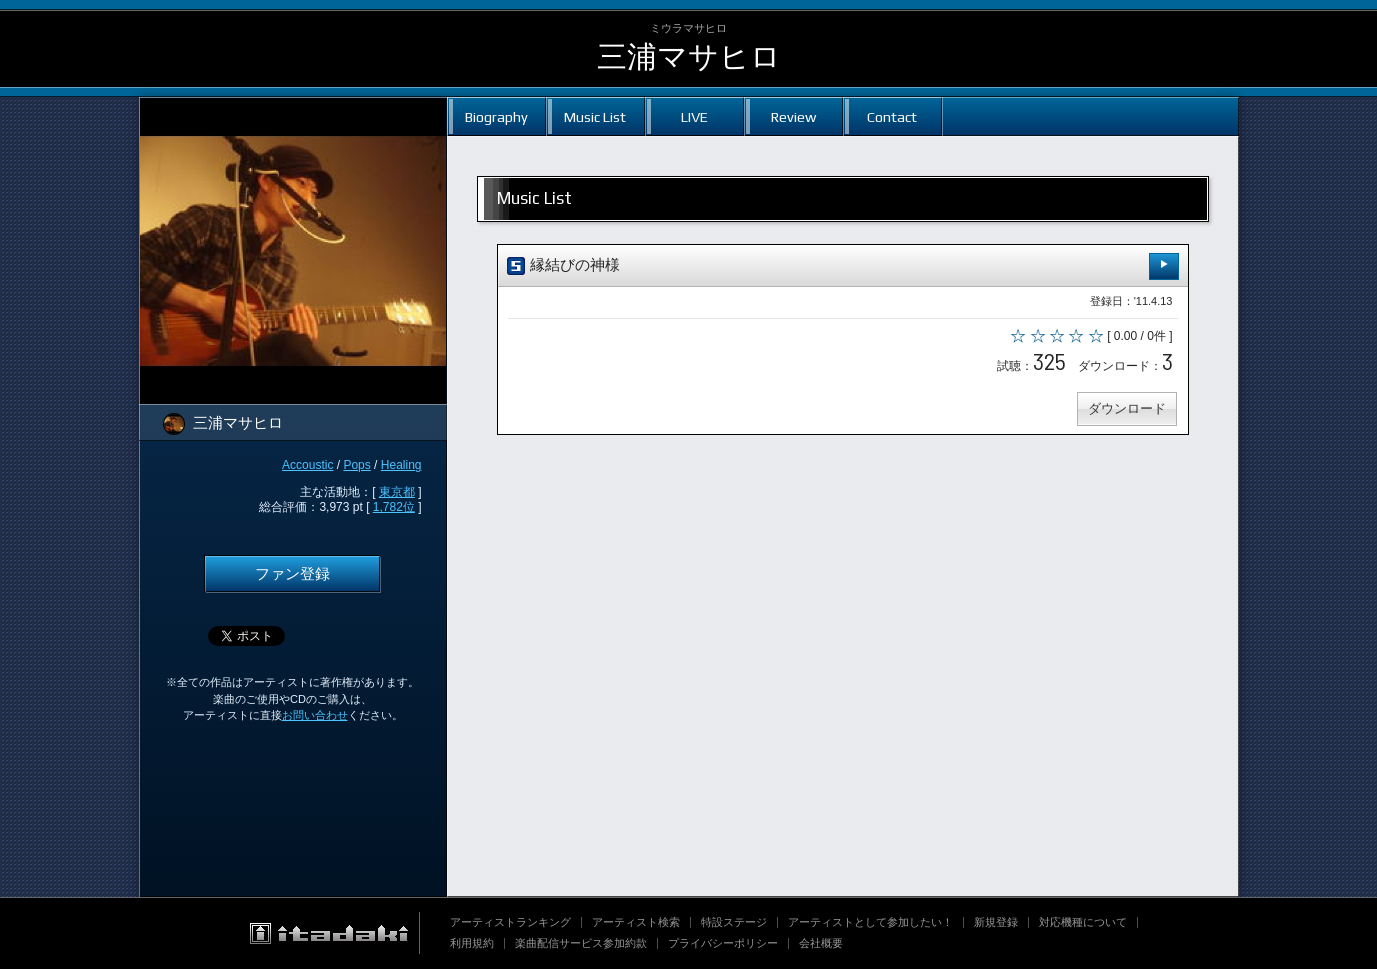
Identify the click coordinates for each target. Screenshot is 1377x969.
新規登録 (996, 922)
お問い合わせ (315, 715)
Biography (496, 116)
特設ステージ (734, 922)
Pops (356, 465)
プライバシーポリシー (723, 943)
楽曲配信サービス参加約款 (581, 943)
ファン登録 (292, 574)
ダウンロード (1127, 408)
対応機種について (1083, 922)
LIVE (694, 116)
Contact (892, 116)
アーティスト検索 (636, 922)
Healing (401, 465)
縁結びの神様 (843, 266)
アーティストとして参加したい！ (870, 922)
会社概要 (821, 943)
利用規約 (472, 943)
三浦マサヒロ (689, 56)
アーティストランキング (510, 922)
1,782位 (394, 507)
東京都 (397, 492)
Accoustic (307, 465)
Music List (595, 116)
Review (793, 116)
